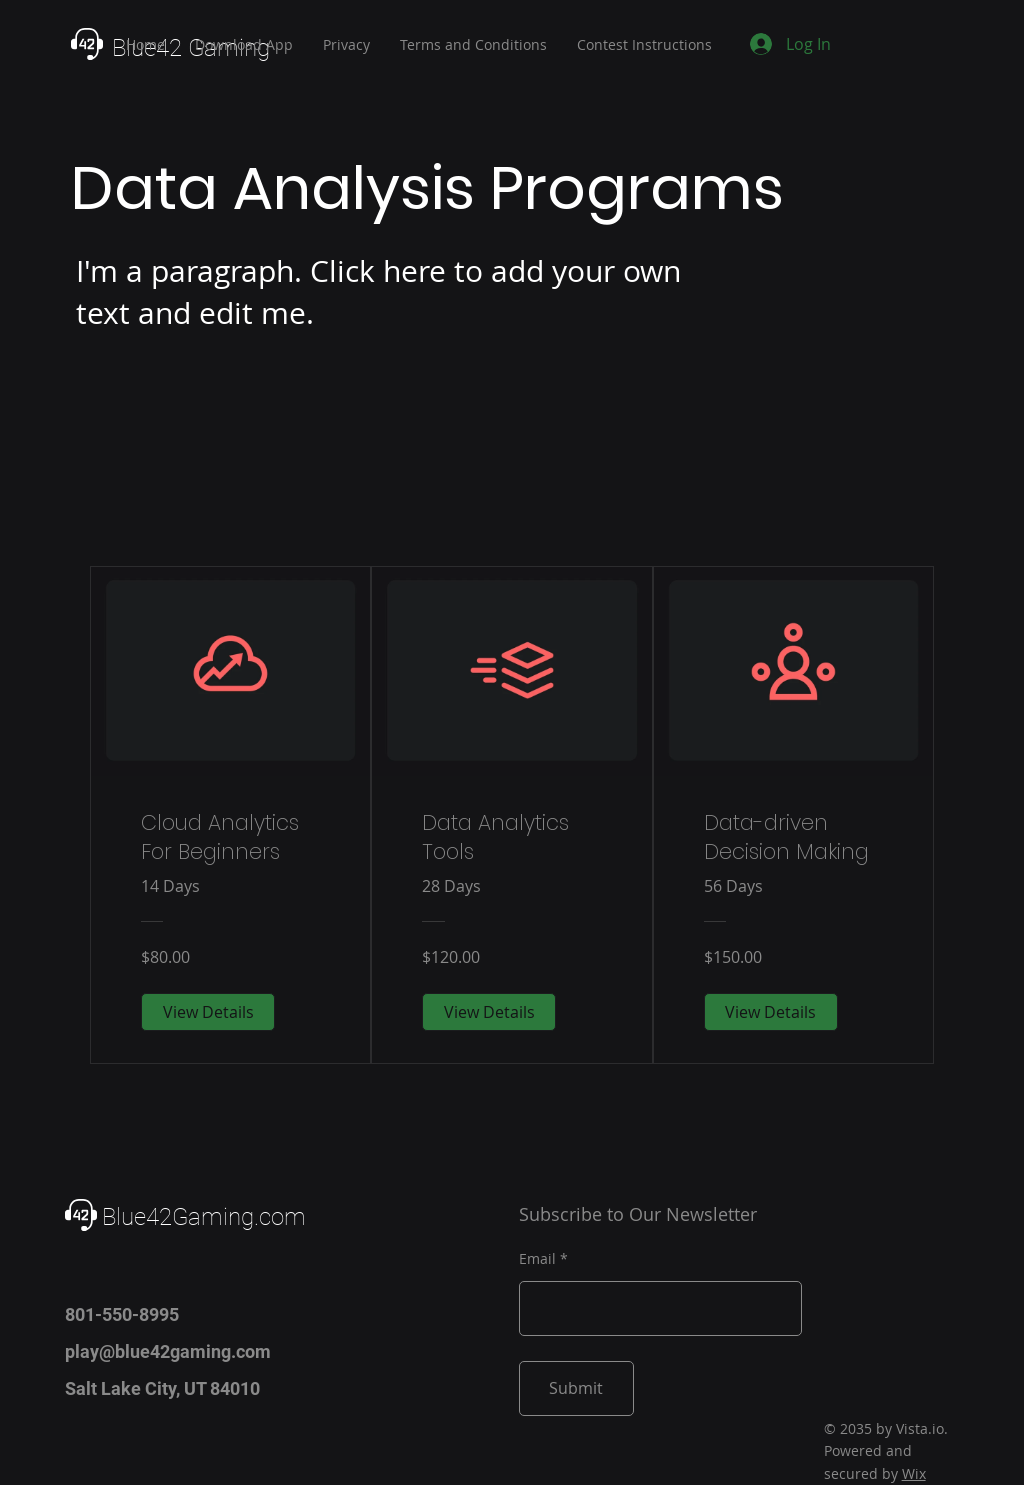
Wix (914, 1473)
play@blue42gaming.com (168, 1351)
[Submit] (576, 1388)
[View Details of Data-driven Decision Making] (771, 1012)
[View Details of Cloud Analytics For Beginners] (208, 1012)
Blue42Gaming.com (204, 1217)
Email (537, 1259)
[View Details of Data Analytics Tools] (489, 1012)
